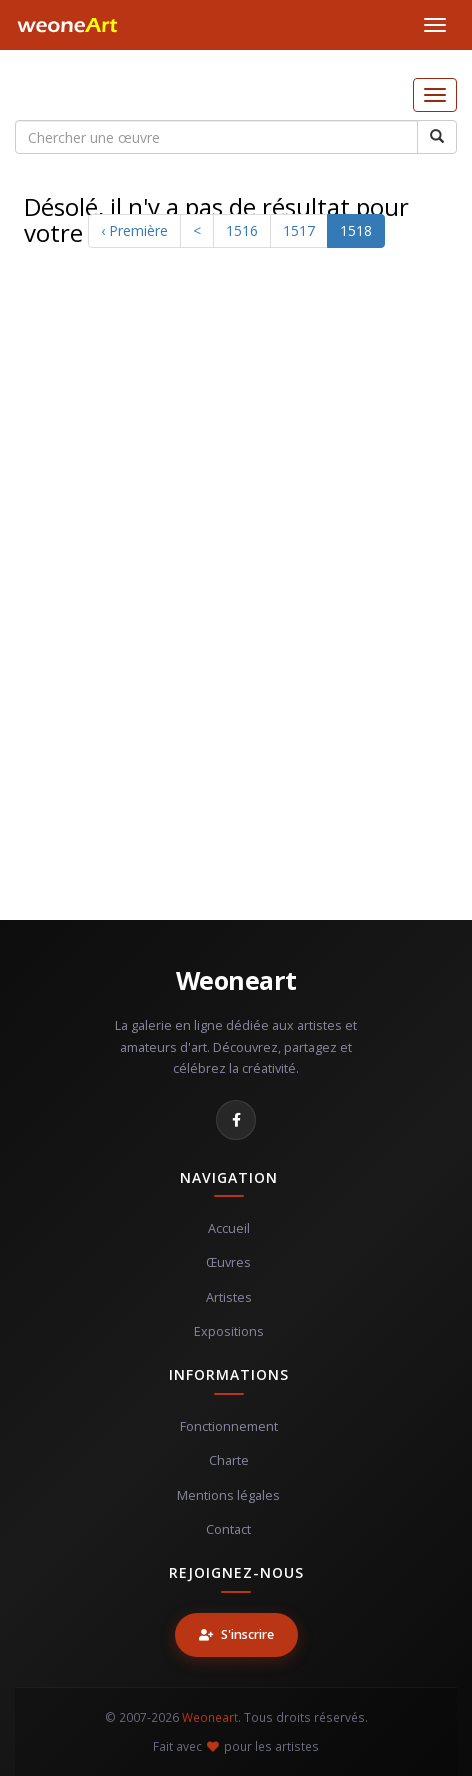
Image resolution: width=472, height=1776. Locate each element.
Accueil (229, 1228)
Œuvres (228, 1262)
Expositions (229, 1331)
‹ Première (134, 230)
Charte (229, 1460)
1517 (299, 230)
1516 (242, 230)
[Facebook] (236, 1120)
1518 (356, 230)
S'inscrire (236, 1634)
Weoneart (236, 980)
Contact (228, 1529)
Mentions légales (228, 1495)
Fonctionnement (229, 1426)
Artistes (229, 1297)
